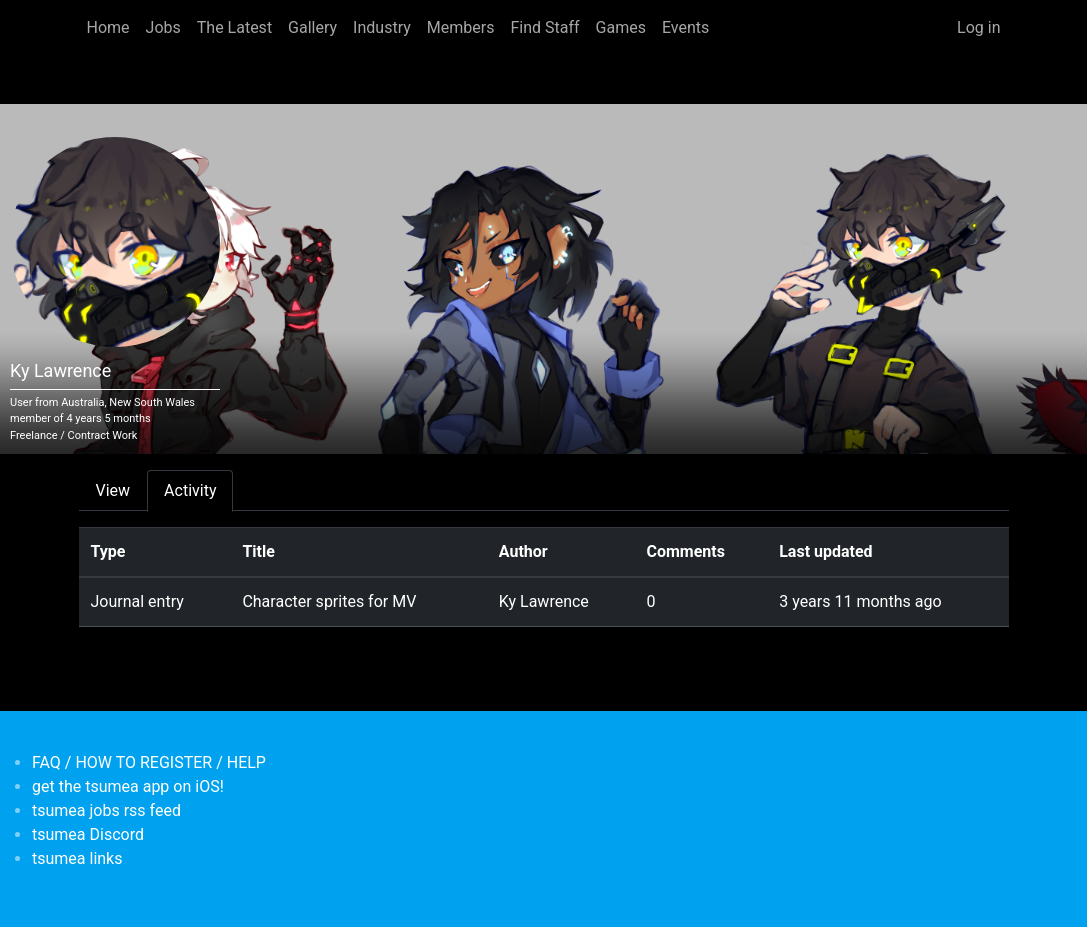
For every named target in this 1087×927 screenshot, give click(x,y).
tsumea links (77, 858)
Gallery (312, 27)
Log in (978, 27)
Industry (382, 27)
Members (461, 27)
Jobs (163, 27)
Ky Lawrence (544, 601)
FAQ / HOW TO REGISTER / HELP (149, 762)
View (113, 490)
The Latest (234, 27)
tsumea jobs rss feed (106, 810)
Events (685, 27)
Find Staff (544, 27)
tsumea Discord (88, 834)
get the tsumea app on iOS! (128, 786)
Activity (190, 490)
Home (108, 27)
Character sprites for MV (329, 601)
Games (621, 27)
